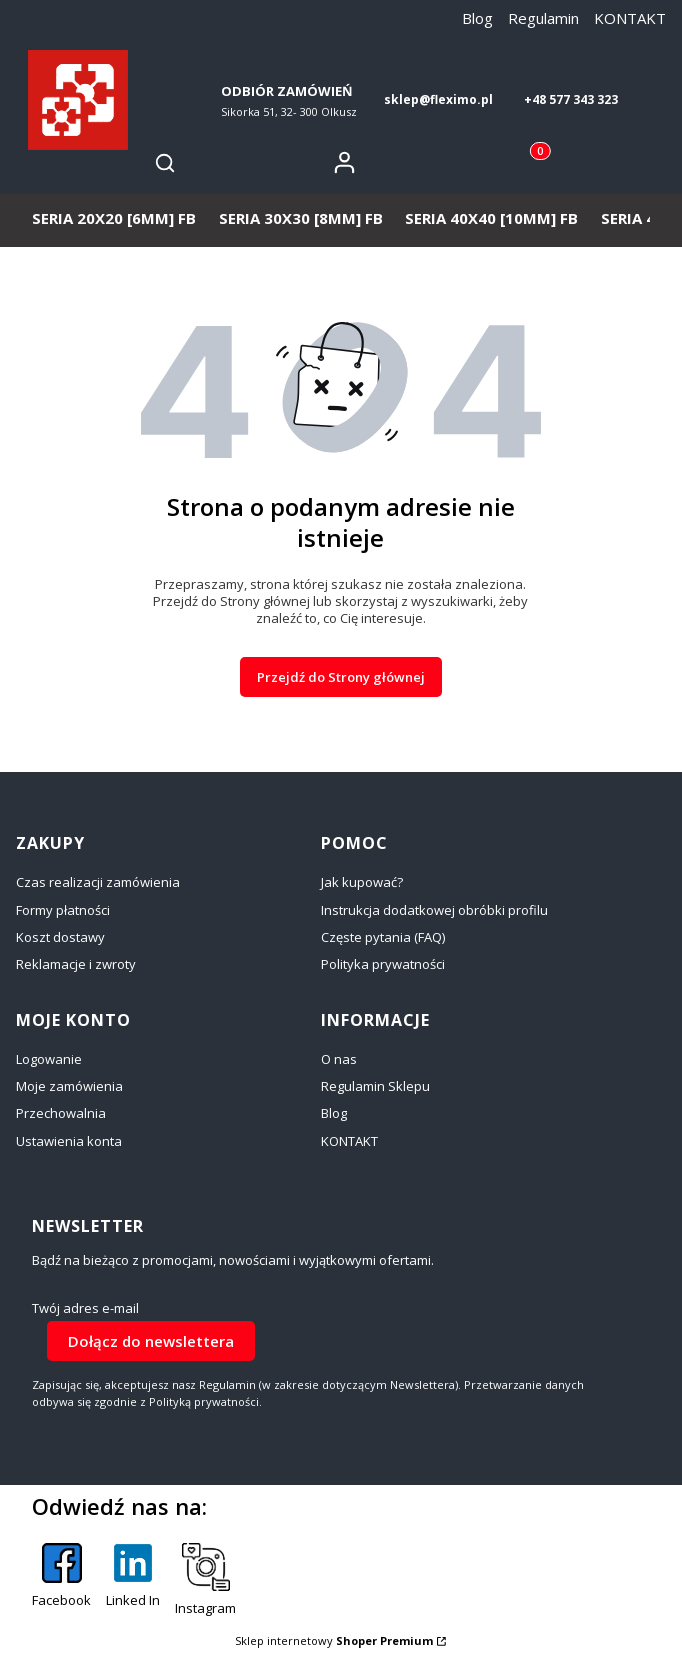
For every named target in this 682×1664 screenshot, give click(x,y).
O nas (339, 1059)
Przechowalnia (61, 1113)
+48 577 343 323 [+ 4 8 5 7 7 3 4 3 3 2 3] (571, 99)
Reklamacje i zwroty (76, 964)
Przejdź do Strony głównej (341, 677)
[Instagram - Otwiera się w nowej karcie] (205, 1580)
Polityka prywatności (383, 964)
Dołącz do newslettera (151, 1340)
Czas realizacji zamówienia (98, 882)
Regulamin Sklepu (375, 1086)
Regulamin (543, 18)
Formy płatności (63, 910)
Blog (477, 18)
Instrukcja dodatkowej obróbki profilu (434, 910)
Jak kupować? (362, 882)
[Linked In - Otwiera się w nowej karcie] (133, 1580)
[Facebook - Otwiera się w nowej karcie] (61, 1580)
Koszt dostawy (60, 937)
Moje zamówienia (69, 1086)
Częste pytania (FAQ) (383, 937)
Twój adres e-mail (85, 1308)
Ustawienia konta (69, 1141)
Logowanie (49, 1059)
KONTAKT (630, 18)
